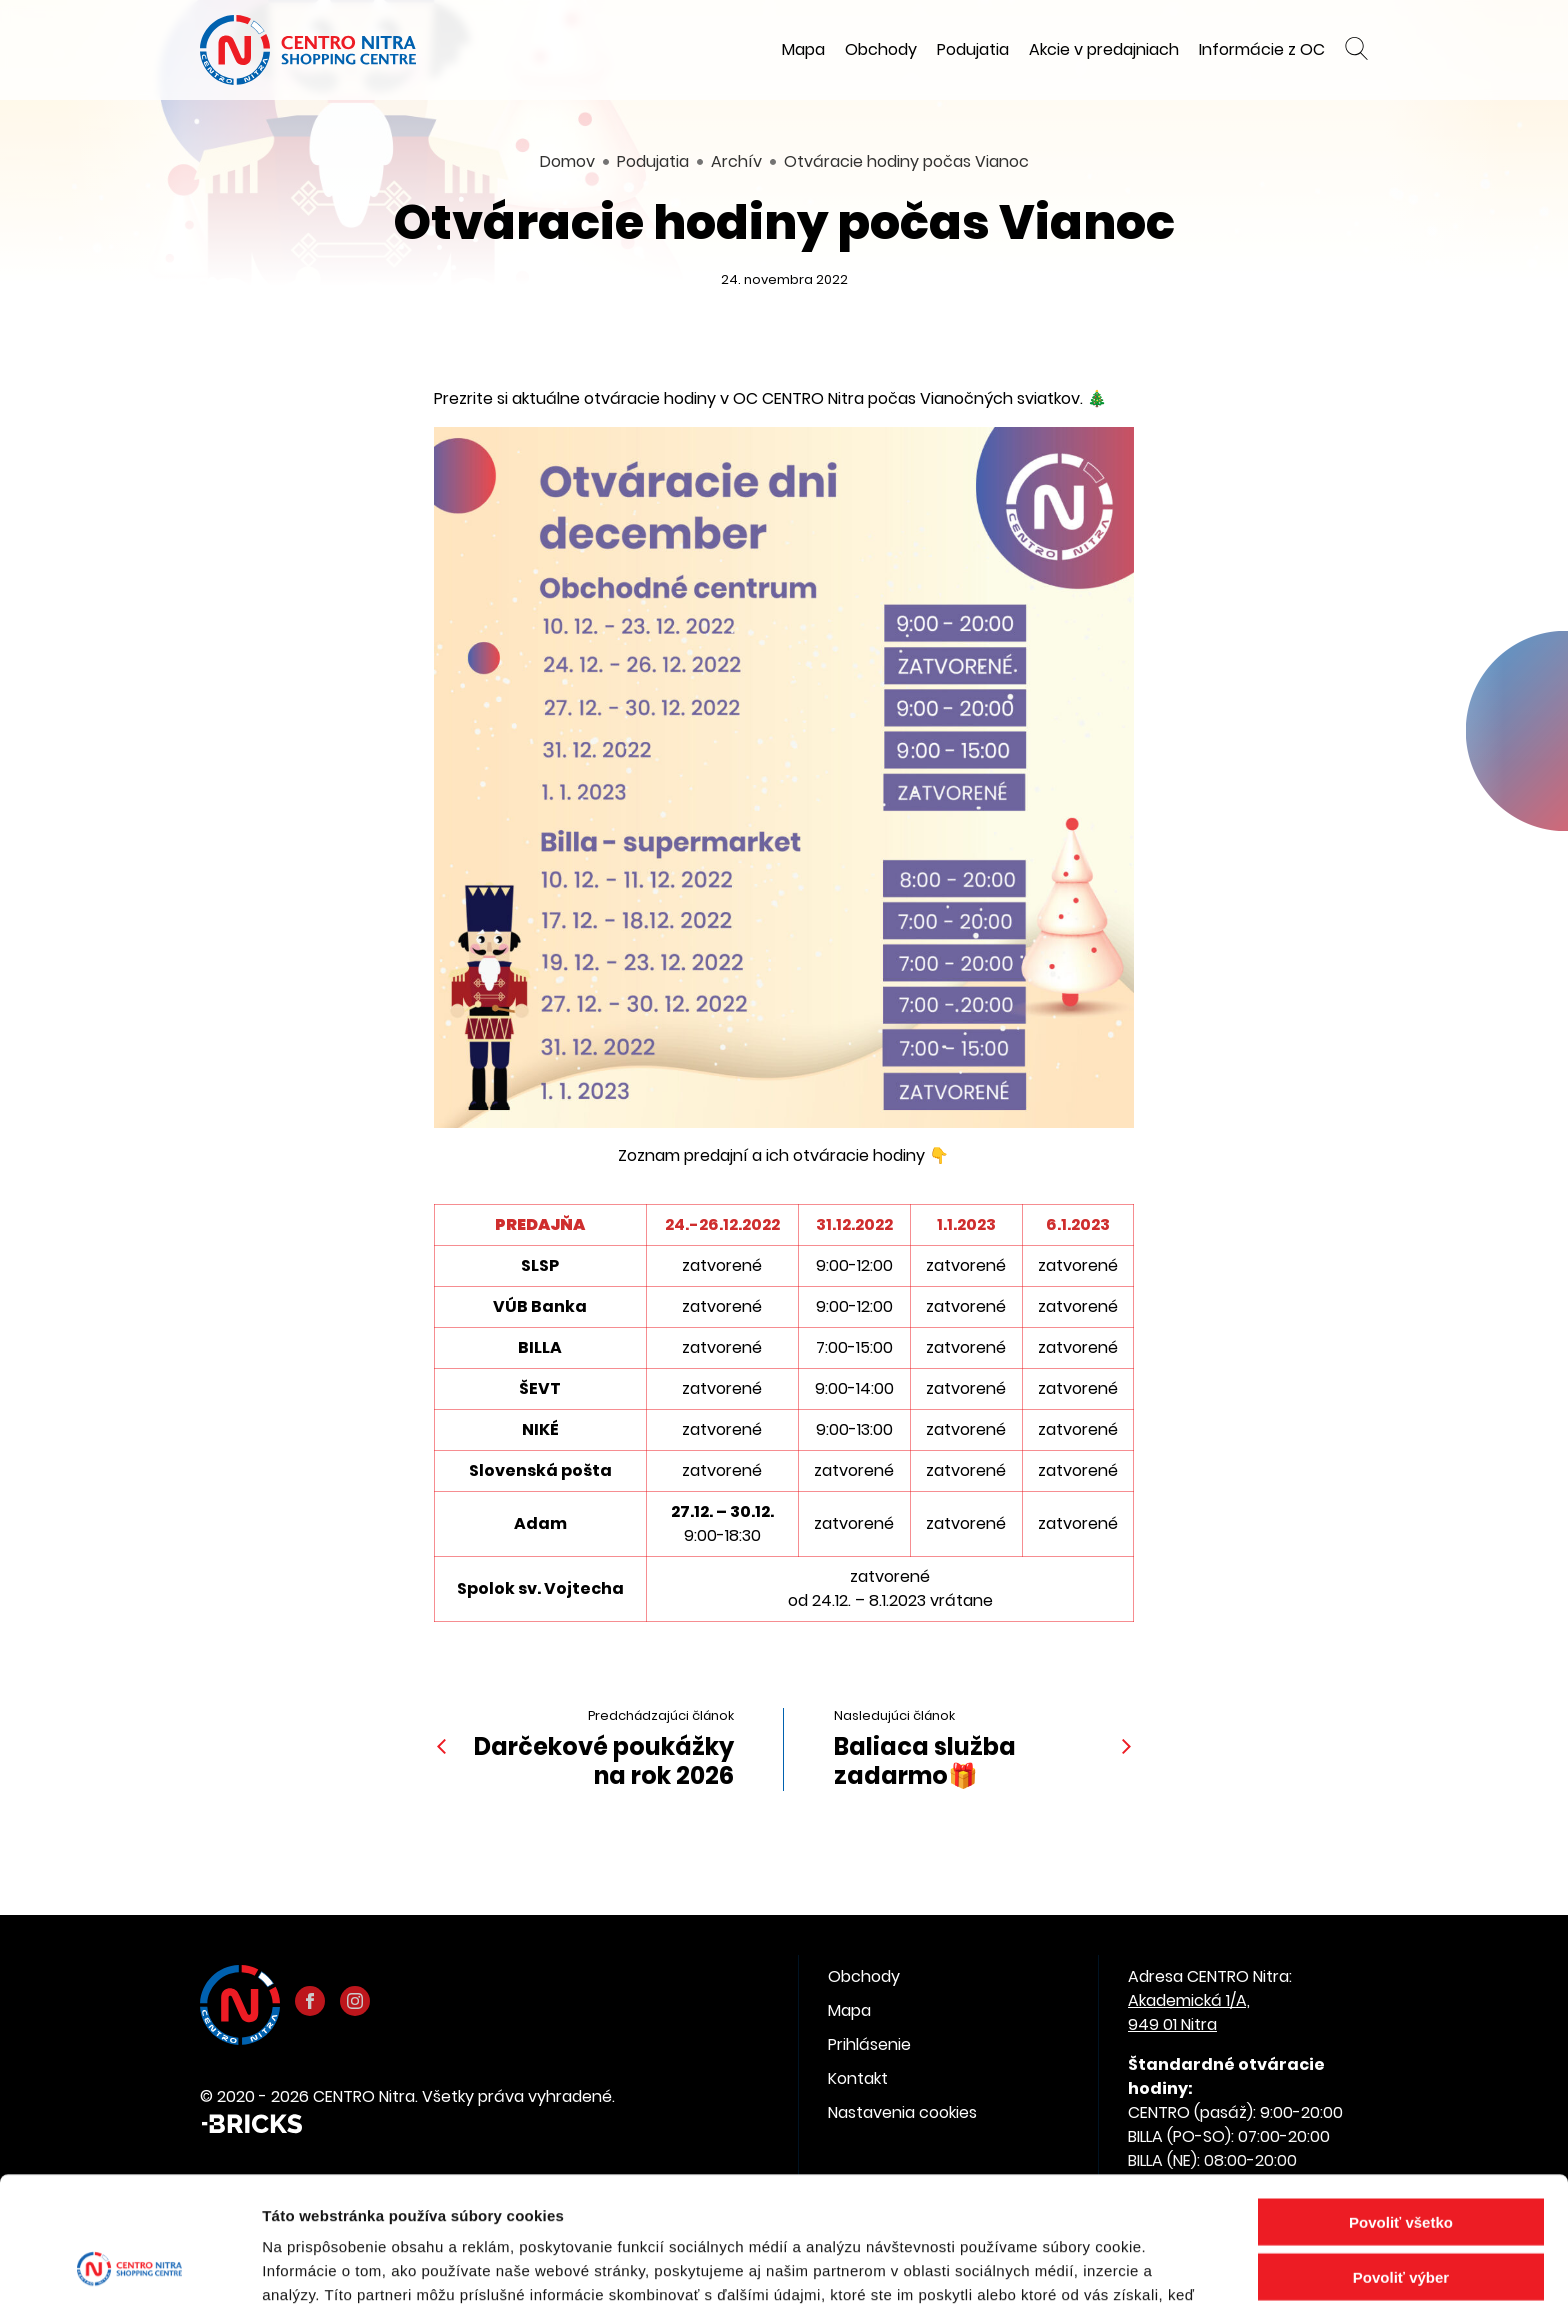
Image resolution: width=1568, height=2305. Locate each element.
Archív (736, 161)
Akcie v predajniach (1104, 49)
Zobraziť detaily (1045, 2265)
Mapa (803, 49)
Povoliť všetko (1401, 2103)
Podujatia (973, 49)
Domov (567, 161)
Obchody (881, 49)
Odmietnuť (1400, 2213)
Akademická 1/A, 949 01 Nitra (1189, 2012)
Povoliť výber (1401, 2158)
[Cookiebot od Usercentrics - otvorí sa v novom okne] (129, 2266)
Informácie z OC (1262, 49)
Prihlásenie (869, 2044)
